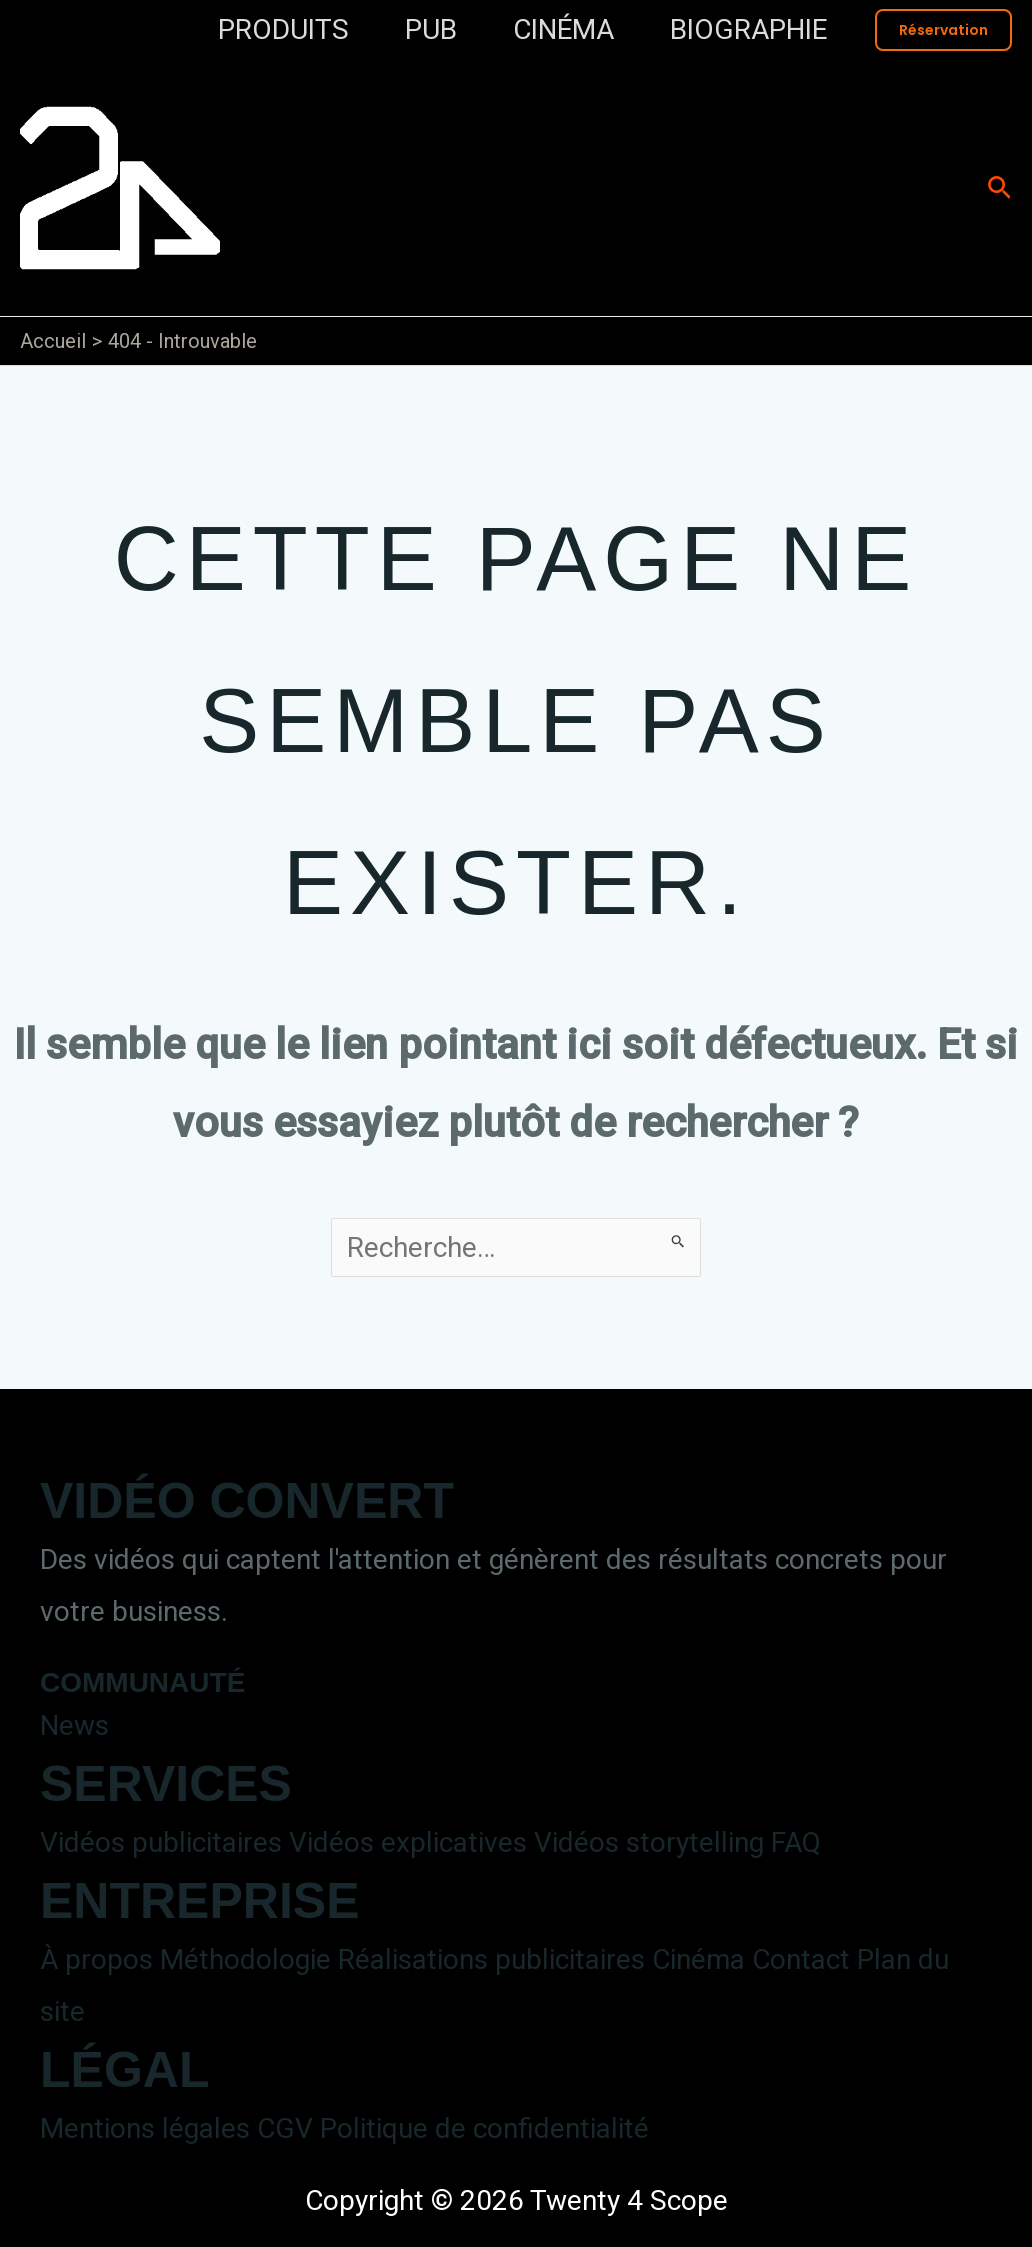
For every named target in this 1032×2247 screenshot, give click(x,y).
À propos (96, 1959)
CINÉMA (563, 29)
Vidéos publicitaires (161, 1842)
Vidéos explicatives (408, 1842)
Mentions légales (145, 2128)
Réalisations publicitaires (491, 1959)
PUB (431, 29)
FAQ (796, 1842)
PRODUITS (283, 29)
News (74, 1725)
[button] (943, 30)
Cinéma (698, 1959)
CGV (285, 2128)
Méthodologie (245, 1959)
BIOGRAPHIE (748, 29)
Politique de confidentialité (484, 2128)
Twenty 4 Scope (495, 165)
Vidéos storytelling (649, 1842)
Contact (801, 1959)
